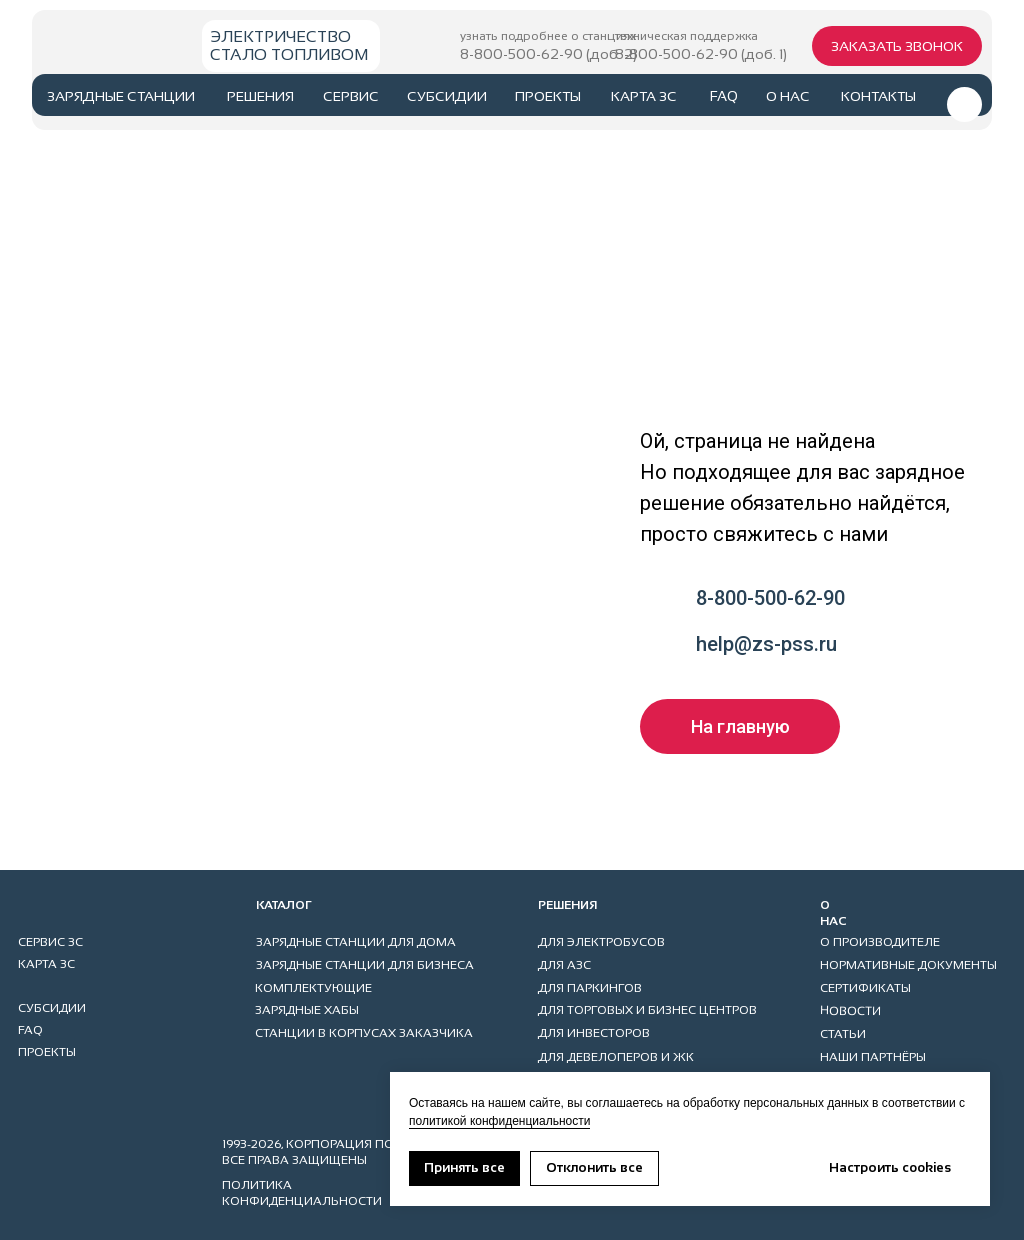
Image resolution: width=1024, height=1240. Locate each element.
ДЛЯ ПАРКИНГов (590, 988)
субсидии (447, 96)
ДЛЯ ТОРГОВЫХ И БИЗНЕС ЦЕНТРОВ (647, 1010)
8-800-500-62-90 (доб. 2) (548, 54)
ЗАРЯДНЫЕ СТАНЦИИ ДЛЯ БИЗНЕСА (365, 965)
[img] (103, 43)
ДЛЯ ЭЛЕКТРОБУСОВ (601, 942)
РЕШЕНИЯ (260, 96)
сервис (351, 96)
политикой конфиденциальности (499, 1121)
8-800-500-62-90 (770, 598)
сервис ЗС (50, 942)
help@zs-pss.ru (766, 644)
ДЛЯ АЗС (564, 965)
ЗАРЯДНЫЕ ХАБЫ (307, 1010)
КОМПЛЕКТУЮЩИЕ (313, 988)
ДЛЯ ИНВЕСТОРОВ (594, 1033)
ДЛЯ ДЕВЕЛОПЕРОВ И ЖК (616, 1057)
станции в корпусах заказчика (364, 1033)
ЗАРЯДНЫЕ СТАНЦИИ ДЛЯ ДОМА (356, 942)
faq (724, 96)
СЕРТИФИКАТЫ (865, 988)
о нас (788, 96)
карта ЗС (644, 96)
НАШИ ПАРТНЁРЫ (873, 1057)
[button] (897, 46)
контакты (878, 96)
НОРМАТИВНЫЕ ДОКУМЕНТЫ (908, 965)
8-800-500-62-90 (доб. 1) (701, 54)
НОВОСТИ (850, 1010)
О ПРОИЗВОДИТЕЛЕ (880, 942)
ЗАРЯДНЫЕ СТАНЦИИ (121, 96)
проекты (548, 96)
